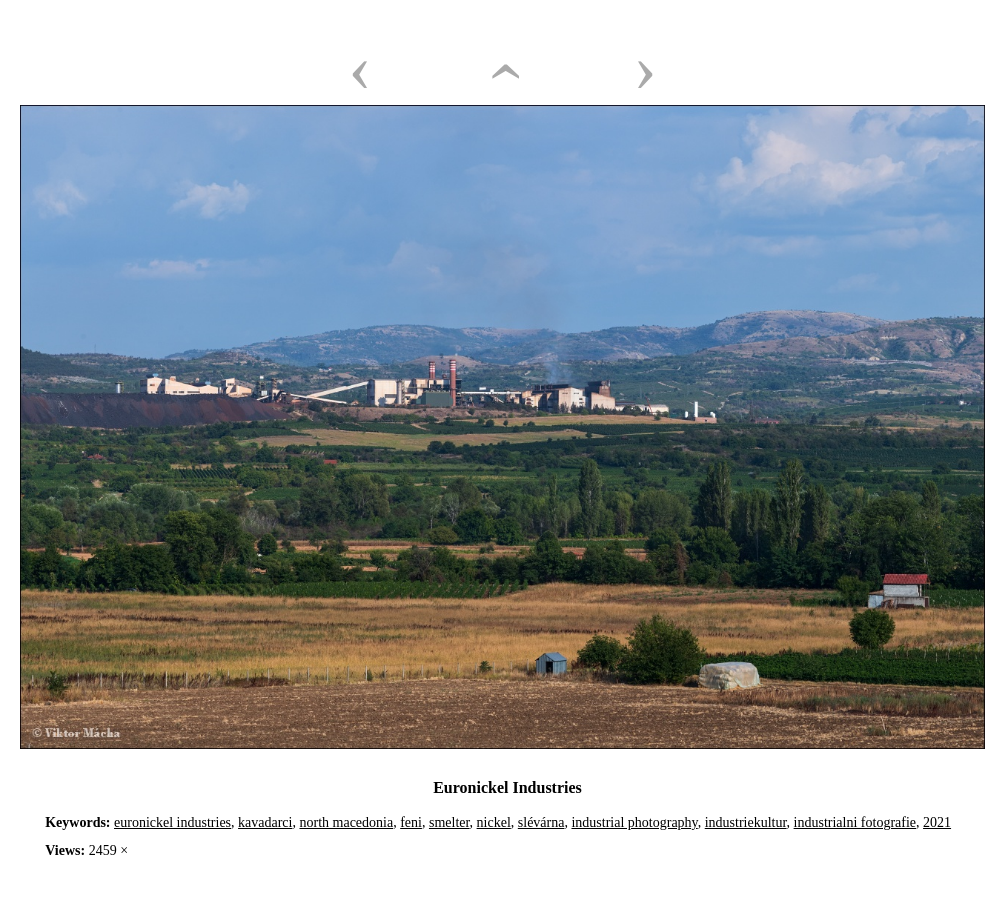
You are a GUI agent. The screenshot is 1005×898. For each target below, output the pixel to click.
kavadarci (265, 822)
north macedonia (346, 822)
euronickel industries (172, 822)
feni (411, 822)
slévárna (541, 822)
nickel (494, 822)
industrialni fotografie (855, 822)
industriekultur (746, 822)
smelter (449, 822)
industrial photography (634, 822)
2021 (937, 822)
